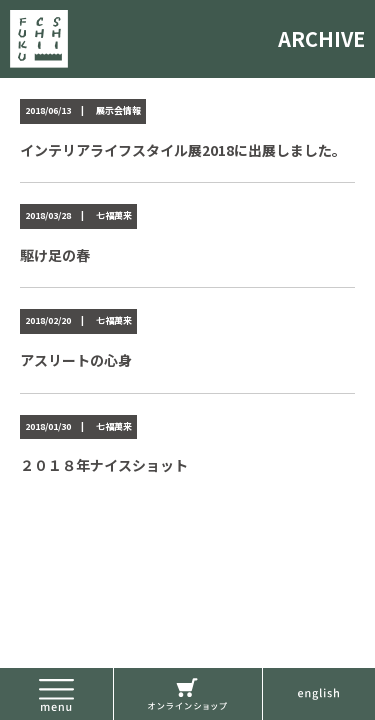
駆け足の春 (55, 255)
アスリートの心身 (76, 360)
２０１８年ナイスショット (104, 465)
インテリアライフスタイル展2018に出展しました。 (183, 150)
